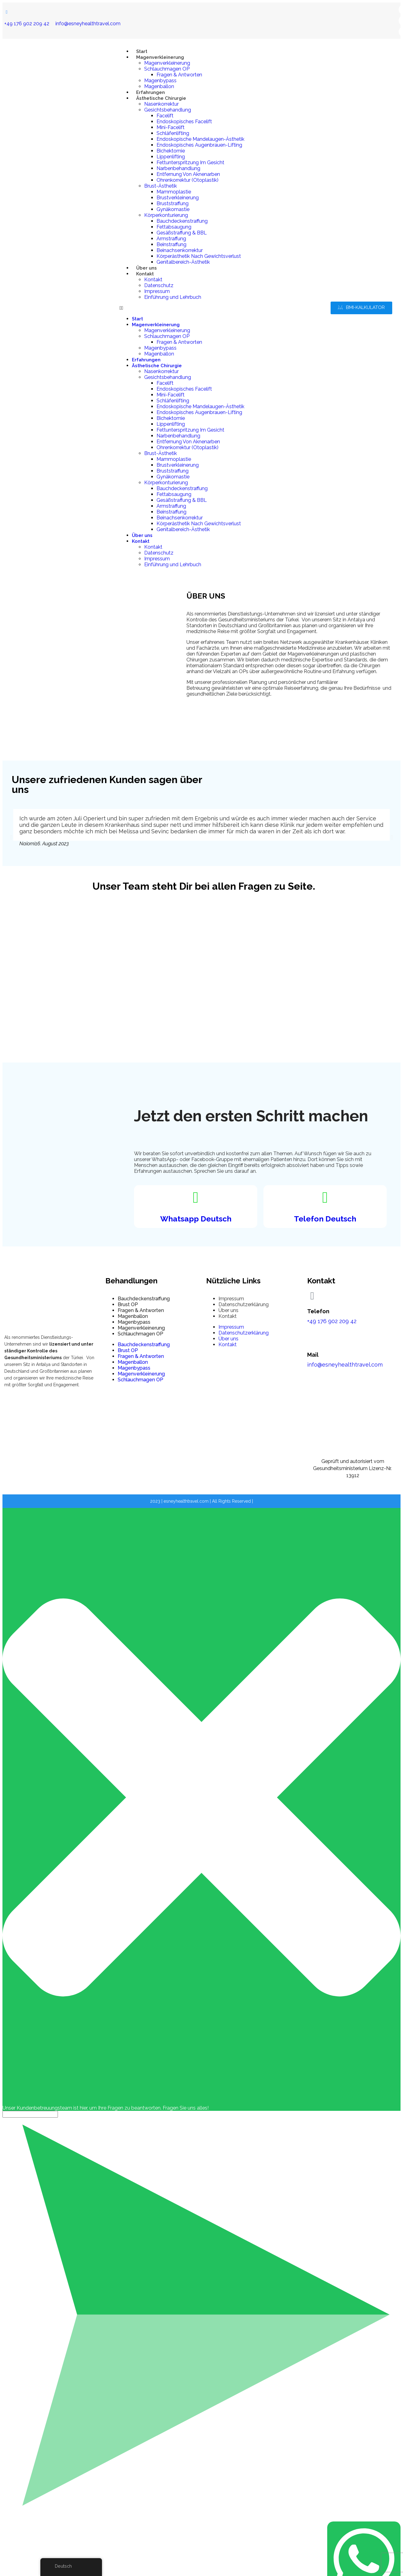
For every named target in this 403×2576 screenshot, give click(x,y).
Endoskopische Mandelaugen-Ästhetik (200, 139)
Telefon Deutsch (325, 1218)
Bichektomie (171, 151)
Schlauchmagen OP (166, 69)
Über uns (146, 268)
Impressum (157, 291)
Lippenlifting (171, 157)
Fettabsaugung (174, 227)
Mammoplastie (174, 192)
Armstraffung (171, 239)
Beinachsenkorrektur (180, 250)
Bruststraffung (173, 203)
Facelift (165, 116)
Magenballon (159, 86)
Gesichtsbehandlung (167, 110)
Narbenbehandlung (178, 168)
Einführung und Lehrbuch (172, 297)
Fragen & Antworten (179, 75)
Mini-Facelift (171, 127)
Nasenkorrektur (161, 104)
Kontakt (145, 274)
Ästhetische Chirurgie (161, 98)
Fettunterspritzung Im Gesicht (190, 162)
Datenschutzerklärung (243, 1304)
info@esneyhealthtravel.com (87, 23)
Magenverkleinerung (160, 57)
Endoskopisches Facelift (184, 121)
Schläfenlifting (173, 133)
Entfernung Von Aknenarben (188, 174)
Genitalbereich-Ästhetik (183, 262)
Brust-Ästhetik (160, 186)
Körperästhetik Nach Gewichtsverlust (199, 256)
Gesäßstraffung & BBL (182, 233)
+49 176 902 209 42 (26, 23)
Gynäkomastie (173, 209)
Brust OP (128, 1304)
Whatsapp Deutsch (195, 1218)
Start (141, 51)
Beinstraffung (171, 244)
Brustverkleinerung (178, 198)
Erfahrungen (150, 92)
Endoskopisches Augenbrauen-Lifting (199, 145)
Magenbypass (160, 80)
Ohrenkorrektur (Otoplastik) (187, 180)
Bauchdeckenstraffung (182, 221)
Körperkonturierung (166, 215)
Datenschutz (158, 285)
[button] (182, 308)
